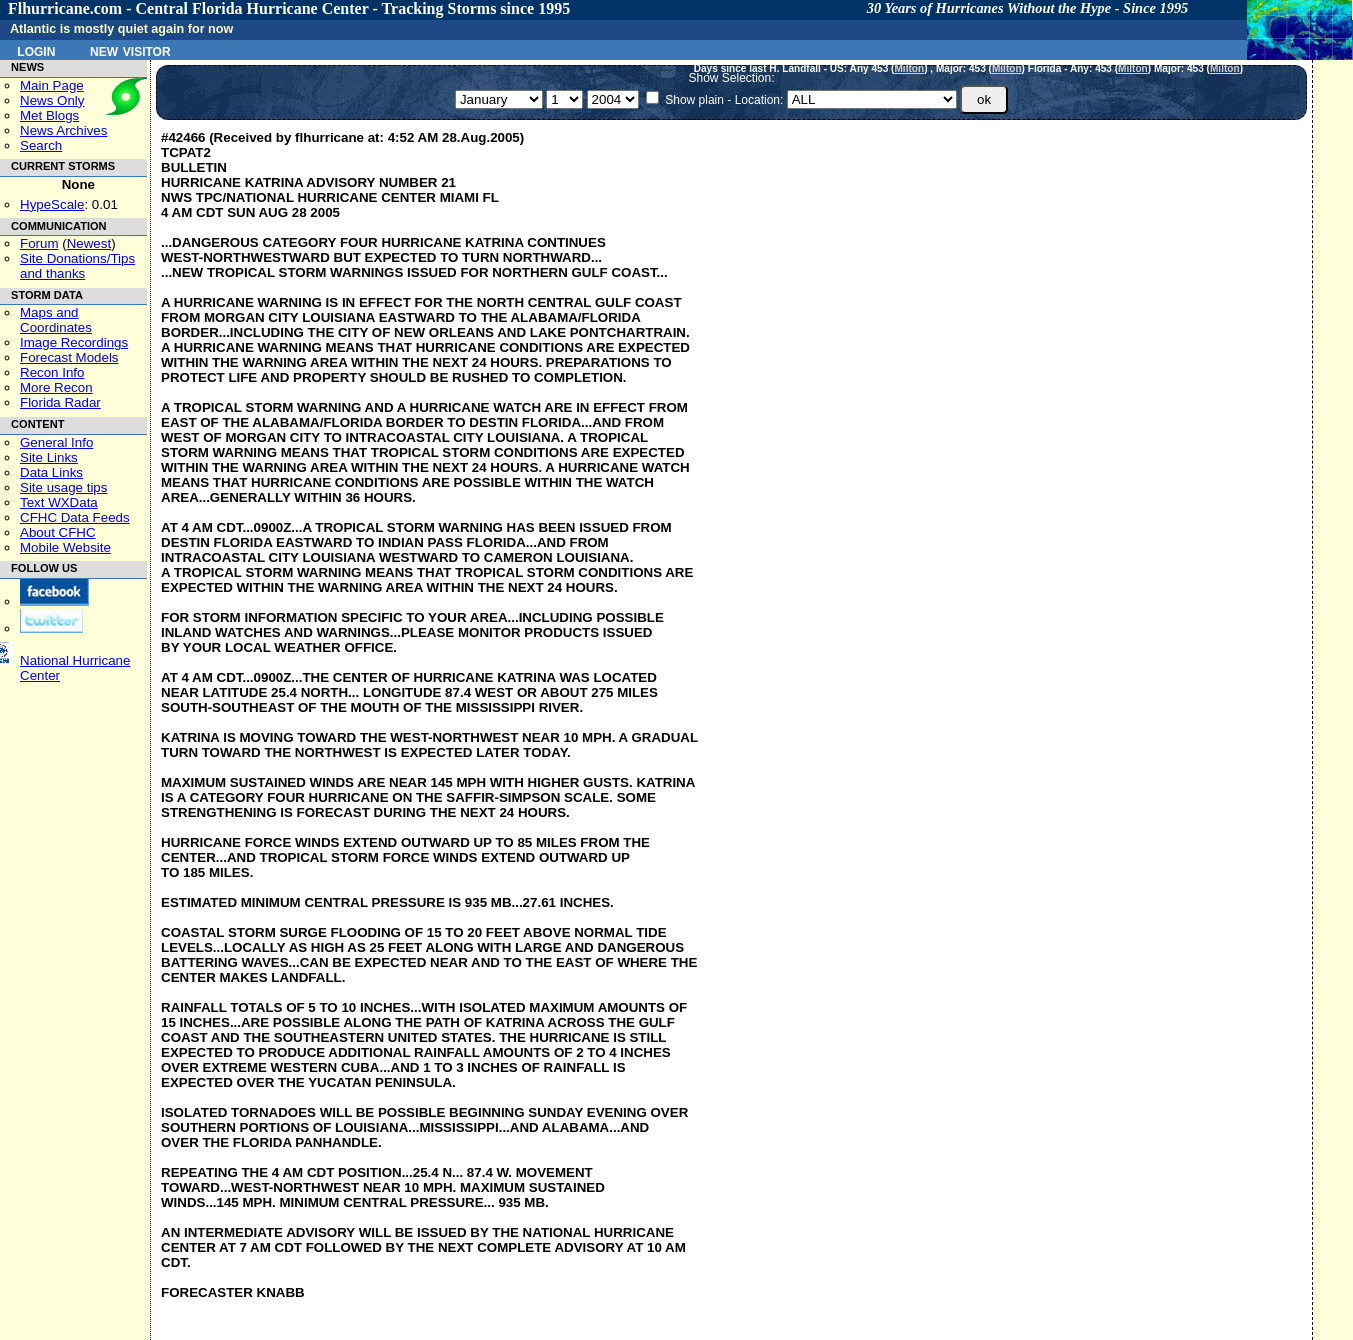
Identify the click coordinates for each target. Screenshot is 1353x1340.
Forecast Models (69, 357)
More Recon (56, 387)
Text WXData (59, 502)
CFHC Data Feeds (75, 517)
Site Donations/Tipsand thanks (77, 266)
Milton (909, 68)
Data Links (51, 472)
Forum (39, 243)
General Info (56, 442)
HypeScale (52, 204)
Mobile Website (65, 547)
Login (36, 50)
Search (41, 145)
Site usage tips (63, 487)
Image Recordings (74, 342)
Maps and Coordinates (56, 320)
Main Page (52, 85)
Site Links (49, 457)
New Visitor (130, 50)
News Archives (63, 130)
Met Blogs (49, 115)
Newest (89, 243)
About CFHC (58, 532)
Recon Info (52, 372)
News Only (52, 100)
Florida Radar (60, 402)
